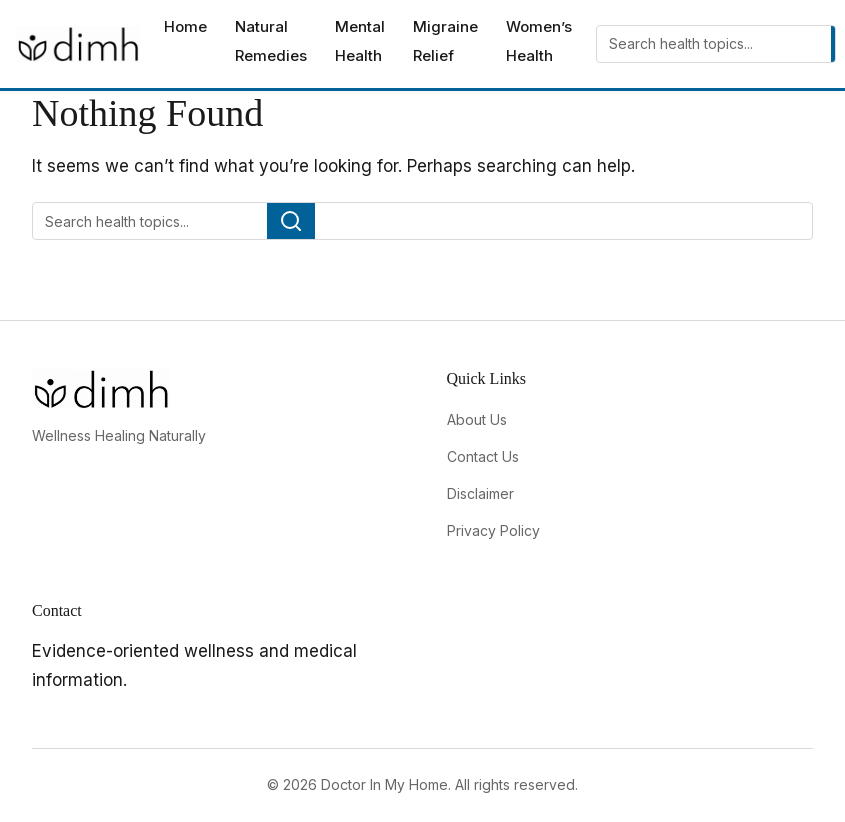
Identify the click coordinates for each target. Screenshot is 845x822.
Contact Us (483, 456)
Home (185, 26)
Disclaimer (480, 493)
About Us (477, 419)
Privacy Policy (493, 530)
